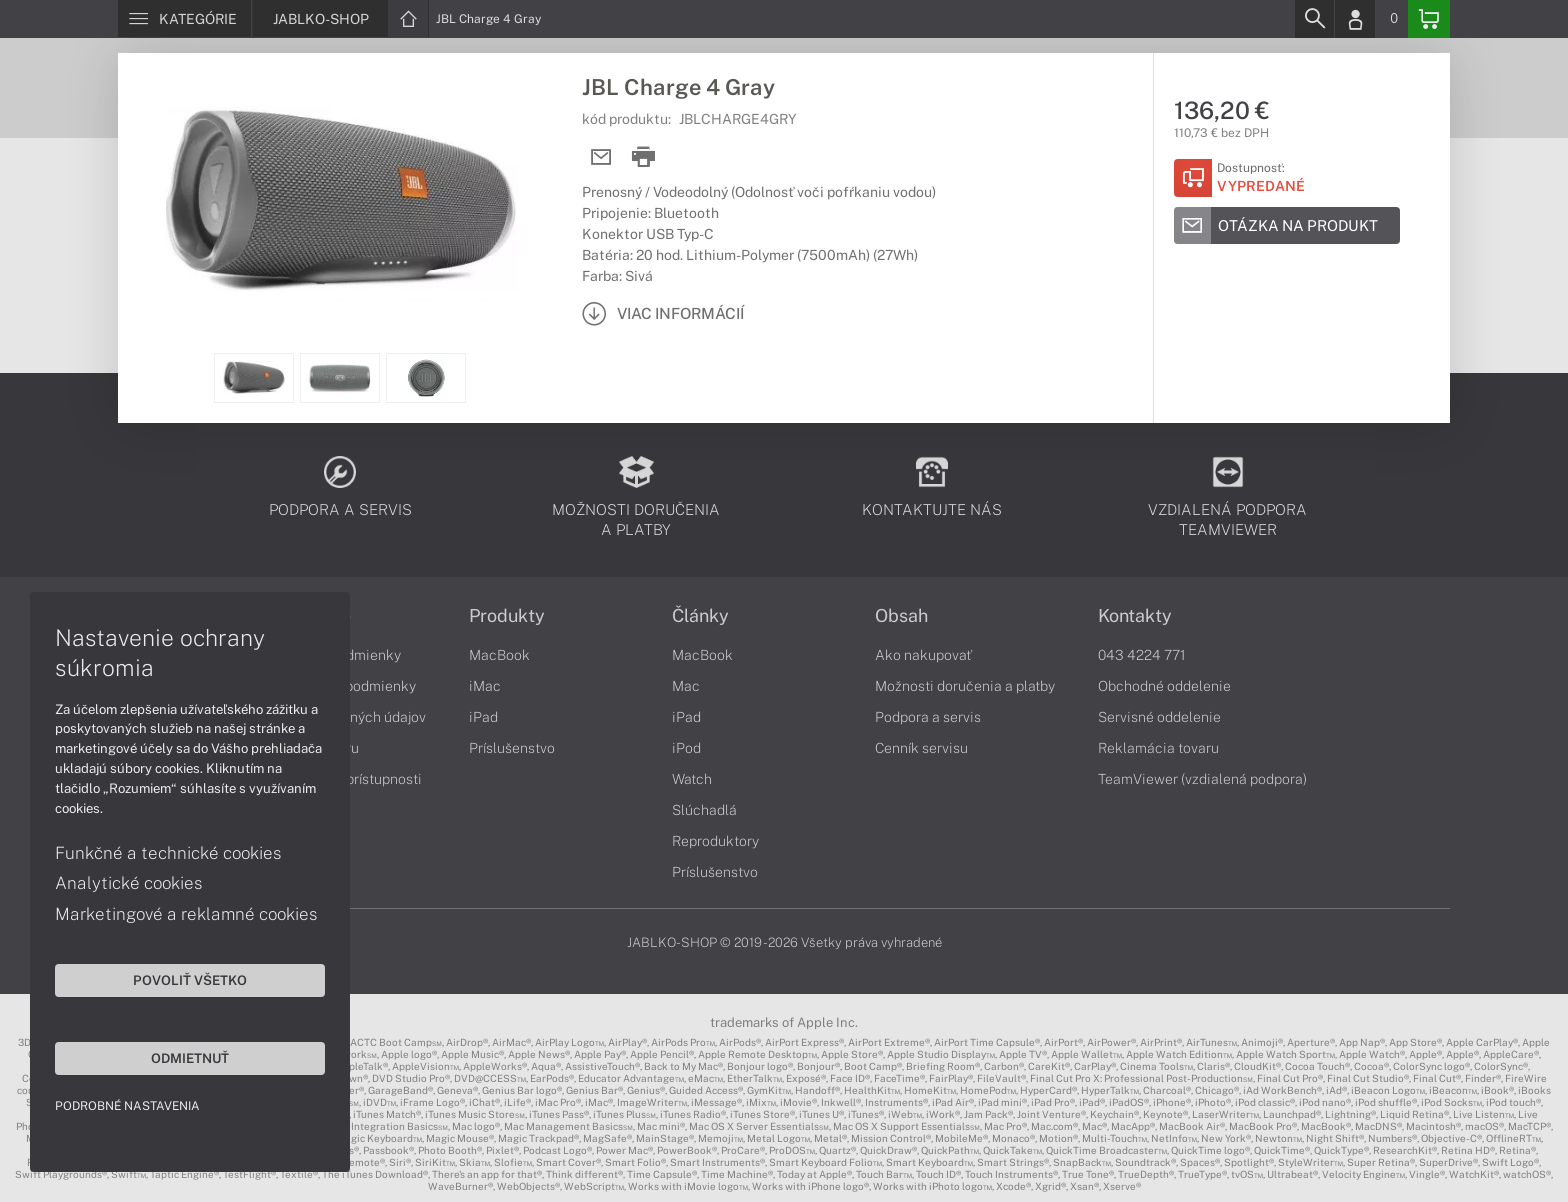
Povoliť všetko (190, 980)
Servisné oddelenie (1159, 717)
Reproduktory (715, 841)
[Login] (1355, 19)
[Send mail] (601, 157)
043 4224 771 (1142, 655)
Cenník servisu (921, 748)
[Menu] (184, 19)
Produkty (507, 616)
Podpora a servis (928, 717)
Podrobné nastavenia (127, 1106)
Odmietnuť (190, 1058)
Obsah (901, 616)
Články (700, 616)
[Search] (1314, 19)
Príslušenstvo (512, 748)
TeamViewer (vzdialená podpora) (1202, 779)
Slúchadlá (704, 810)
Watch (692, 779)
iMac (485, 686)
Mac (686, 686)
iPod (686, 748)
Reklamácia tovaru (1158, 748)
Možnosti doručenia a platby (965, 686)
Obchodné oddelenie (1164, 686)
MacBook (499, 655)
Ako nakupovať (923, 655)
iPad (483, 717)
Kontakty (1135, 616)
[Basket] (1429, 19)
